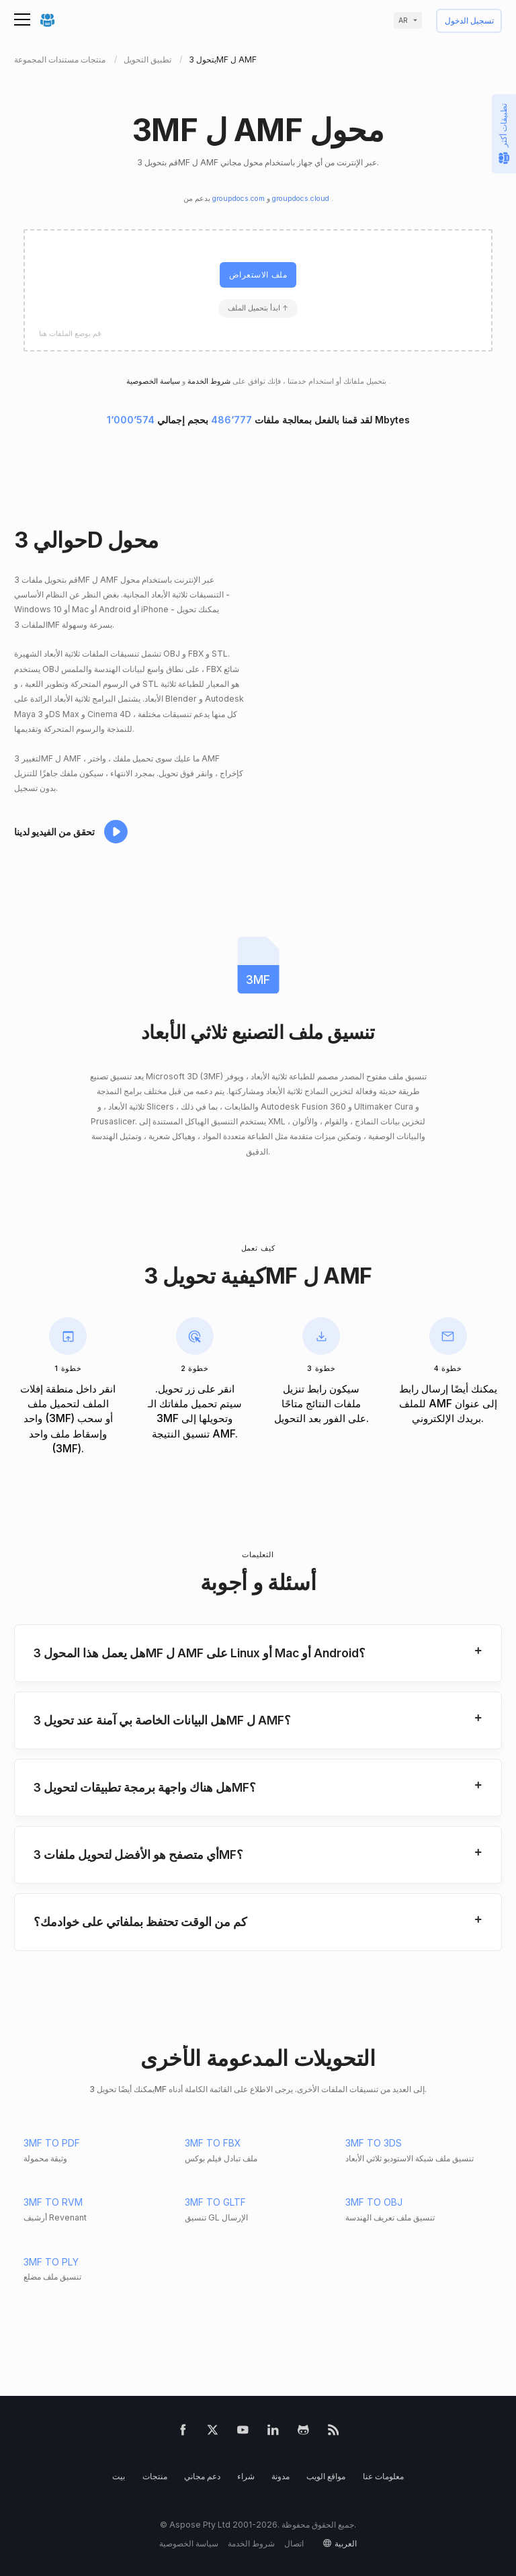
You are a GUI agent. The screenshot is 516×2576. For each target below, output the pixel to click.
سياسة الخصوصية (188, 2543)
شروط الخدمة (207, 381)
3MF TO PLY (51, 2262)
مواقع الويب (325, 2476)
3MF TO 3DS (373, 2143)
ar (403, 20)
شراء (246, 2476)
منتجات (154, 2476)
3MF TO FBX (213, 2143)
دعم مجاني (202, 2476)
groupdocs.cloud (301, 198)
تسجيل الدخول (469, 21)
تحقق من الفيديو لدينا (54, 831)
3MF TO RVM (53, 2202)
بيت (118, 2476)
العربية (346, 2543)
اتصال (294, 2543)
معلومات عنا (383, 2476)
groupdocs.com (239, 198)
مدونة (280, 2476)
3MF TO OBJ (373, 2202)
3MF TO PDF (52, 2143)
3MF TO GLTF (215, 2202)
